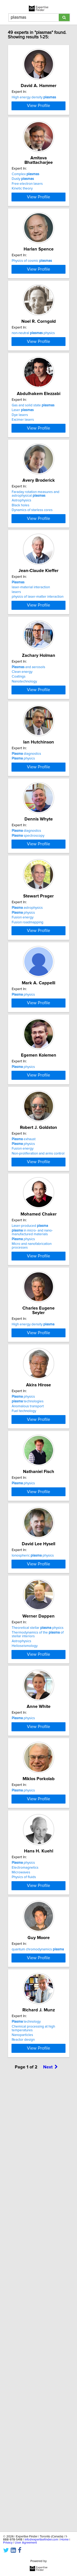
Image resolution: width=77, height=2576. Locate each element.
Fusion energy (22, 1097)
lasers (16, 703)
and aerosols (28, 790)
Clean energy (22, 794)
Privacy (8, 2542)
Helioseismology (25, 1992)
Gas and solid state (33, 496)
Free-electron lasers (27, 210)
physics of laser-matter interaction (37, 707)
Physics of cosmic (32, 299)
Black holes (20, 608)
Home (64, 2539)
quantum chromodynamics (38, 2368)
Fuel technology (24, 1693)
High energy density (34, 102)
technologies (28, 1683)
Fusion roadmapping (27, 1102)
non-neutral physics (33, 397)
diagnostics (26, 890)
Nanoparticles (22, 2480)
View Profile (38, 132)
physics (23, 895)
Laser (23, 501)
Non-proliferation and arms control (38, 1397)
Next (50, 2516)
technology (26, 2467)
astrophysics (27, 1087)
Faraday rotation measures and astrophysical (35, 596)
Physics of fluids (24, 2284)
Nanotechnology (24, 804)
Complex (25, 200)
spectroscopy (28, 993)
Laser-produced (30, 1481)
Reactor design (23, 2485)
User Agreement (26, 2542)
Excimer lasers (23, 510)
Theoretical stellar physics (37, 1974)
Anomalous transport (28, 1688)
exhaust (24, 1383)
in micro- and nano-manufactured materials (32, 1488)
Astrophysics (21, 603)
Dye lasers (20, 506)
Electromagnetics (25, 2275)
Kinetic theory (22, 215)
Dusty (23, 205)
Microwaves (21, 2280)
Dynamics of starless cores (32, 613)
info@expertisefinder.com (41, 2539)
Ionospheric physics (33, 1876)
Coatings (18, 799)
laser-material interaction (31, 698)
